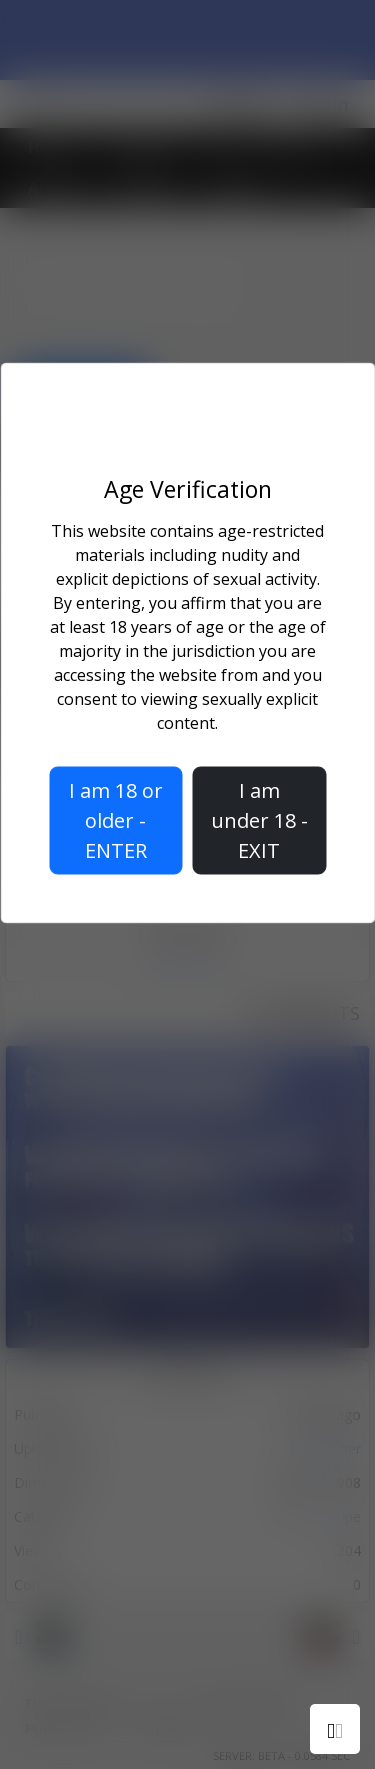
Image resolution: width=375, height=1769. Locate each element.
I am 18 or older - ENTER (116, 820)
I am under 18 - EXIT (259, 820)
